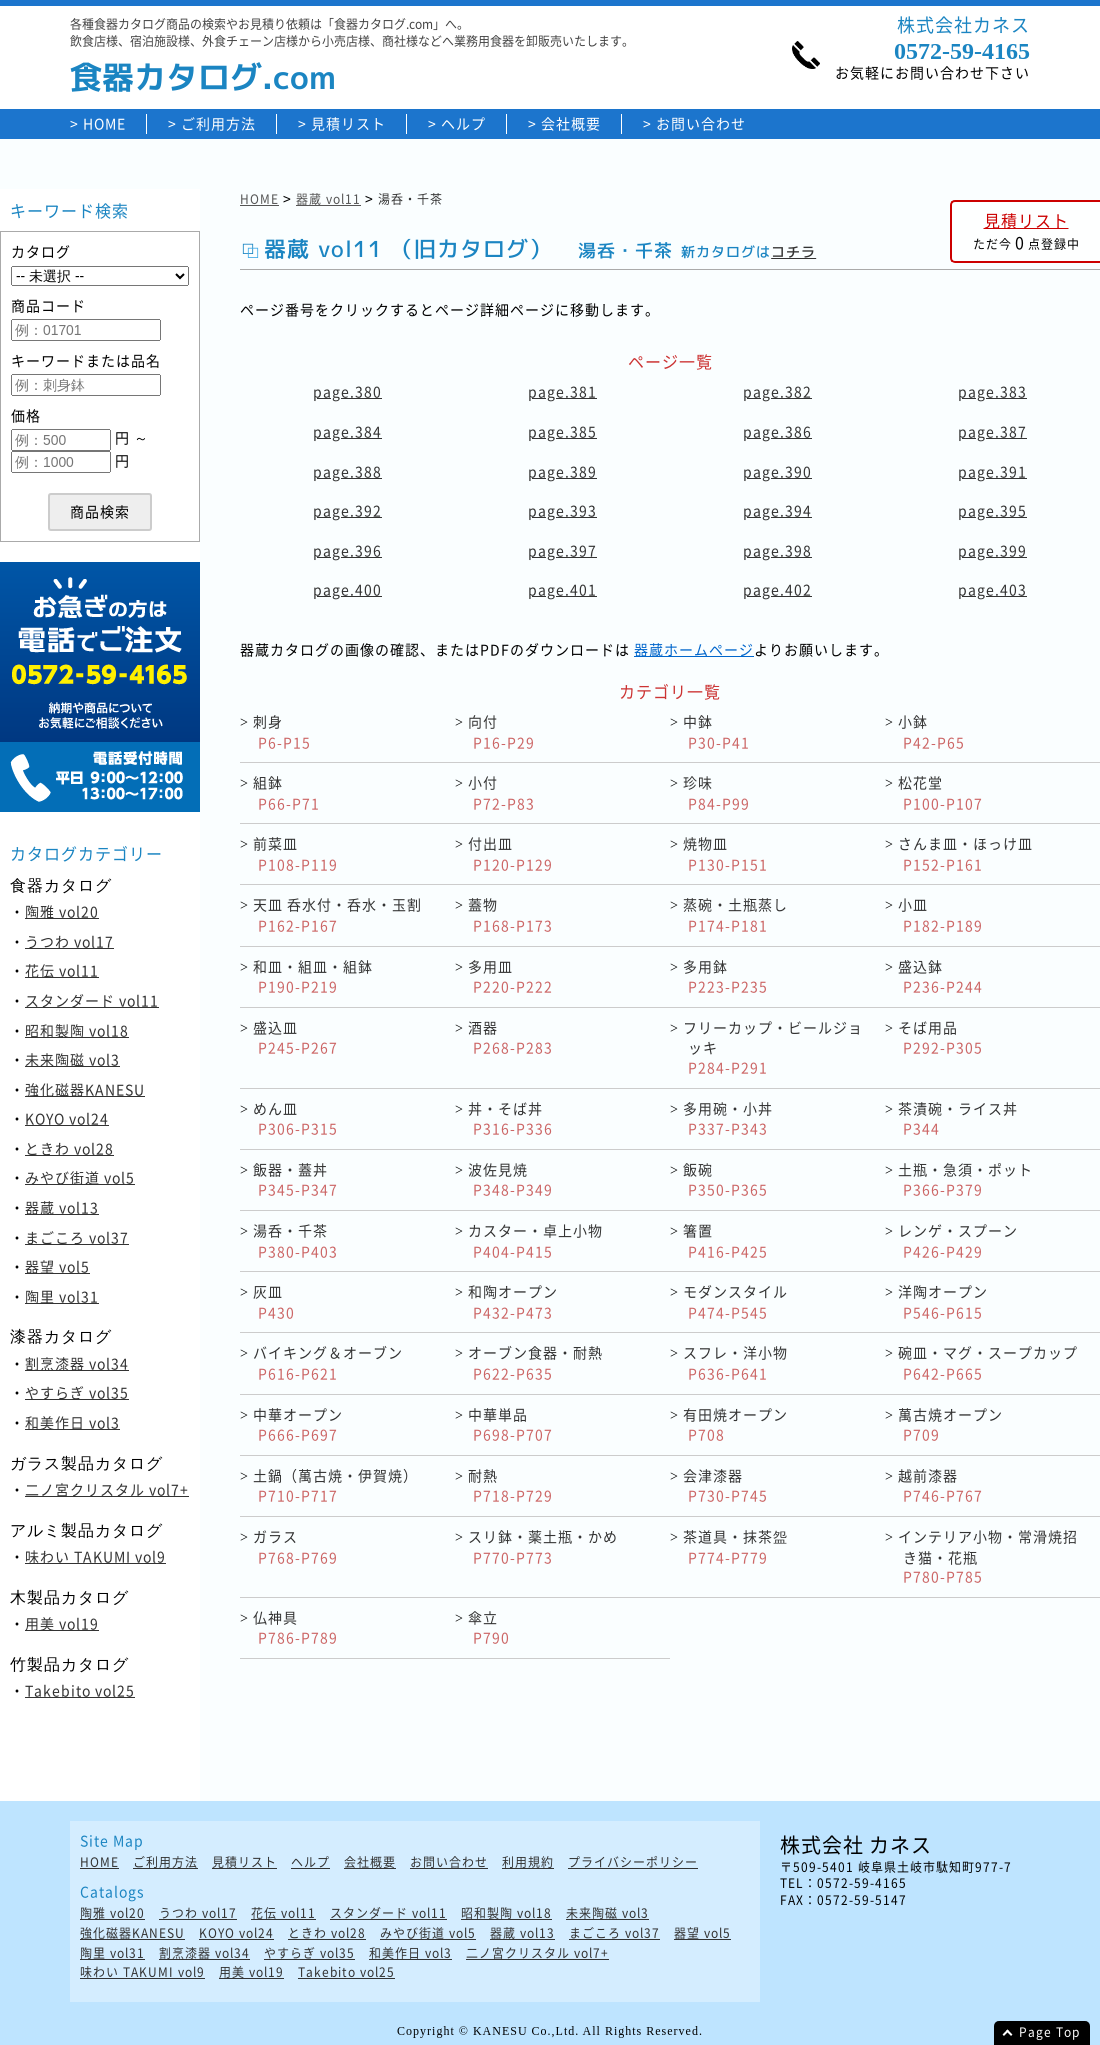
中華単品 (510, 1424)
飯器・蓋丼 (295, 1179)
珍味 (716, 792)
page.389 (562, 471)
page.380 (347, 391)
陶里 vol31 (62, 1296)
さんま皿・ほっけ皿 (965, 853)
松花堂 (940, 792)
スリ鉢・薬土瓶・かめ (543, 1546)
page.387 (992, 431)
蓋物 (510, 914)
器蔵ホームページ (694, 649)
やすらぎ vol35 (77, 1392)
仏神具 (295, 1627)
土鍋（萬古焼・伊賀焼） (335, 1485)
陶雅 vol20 (62, 911)
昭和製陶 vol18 (77, 1030)
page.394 (777, 510)
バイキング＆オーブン (328, 1362)
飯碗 (725, 1179)
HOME (104, 123)
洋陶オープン (943, 1301)
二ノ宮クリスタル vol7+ (107, 1489)
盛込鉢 (940, 976)
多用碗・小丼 (728, 1118)
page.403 (992, 589)
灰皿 (274, 1301)
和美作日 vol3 (72, 1422)
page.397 (562, 550)
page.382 (777, 391)
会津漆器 (725, 1485)
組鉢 (286, 792)
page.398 (777, 550)
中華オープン (298, 1424)
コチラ (793, 251)
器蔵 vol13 (62, 1207)
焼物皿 (725, 853)
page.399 (992, 550)
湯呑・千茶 (295, 1240)
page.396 (347, 550)
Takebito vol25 (80, 1690)
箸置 (725, 1240)
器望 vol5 (57, 1266)
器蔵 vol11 (328, 199)
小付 (501, 792)
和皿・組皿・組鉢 (313, 976)
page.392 (347, 510)
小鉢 (931, 731)
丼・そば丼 (510, 1118)
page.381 (562, 391)
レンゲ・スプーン (958, 1240)
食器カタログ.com (203, 77)
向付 (501, 731)
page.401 (562, 589)
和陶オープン (513, 1301)
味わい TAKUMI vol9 (95, 1556)
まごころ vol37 (77, 1237)
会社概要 (571, 123)
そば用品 (940, 1037)
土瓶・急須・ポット (965, 1179)
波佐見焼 (510, 1179)
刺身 (282, 731)
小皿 (940, 914)
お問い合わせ (701, 123)
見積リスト (348, 123)
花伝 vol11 (62, 970)
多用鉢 (725, 976)
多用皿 (510, 976)
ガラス (295, 1546)
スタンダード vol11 (92, 1000)
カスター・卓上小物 (535, 1240)
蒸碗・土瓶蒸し (735, 914)
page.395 (992, 510)
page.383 (992, 391)
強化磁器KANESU (85, 1089)
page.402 (777, 589)
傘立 (489, 1627)
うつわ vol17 (69, 941)
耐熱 (510, 1485)
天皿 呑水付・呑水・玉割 (337, 914)
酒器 (510, 1037)
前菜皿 (295, 853)
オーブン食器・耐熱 (535, 1362)
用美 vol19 (62, 1623)
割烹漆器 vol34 (77, 1363)
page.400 (347, 589)
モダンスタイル (735, 1301)
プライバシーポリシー (633, 1862)
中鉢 (716, 731)
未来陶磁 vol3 (72, 1059)
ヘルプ (463, 123)
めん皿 (295, 1118)
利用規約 (528, 1862)
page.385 (562, 431)
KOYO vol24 (67, 1118)
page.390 (777, 471)
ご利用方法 (218, 123)
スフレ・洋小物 (735, 1362)
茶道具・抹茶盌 (735, 1546)
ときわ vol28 (69, 1148)
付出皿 (510, 853)
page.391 (992, 471)
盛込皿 (295, 1037)
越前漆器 (940, 1485)
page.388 (347, 471)
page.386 (777, 431)
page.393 (562, 510)
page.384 (347, 431)
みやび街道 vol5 (80, 1177)
